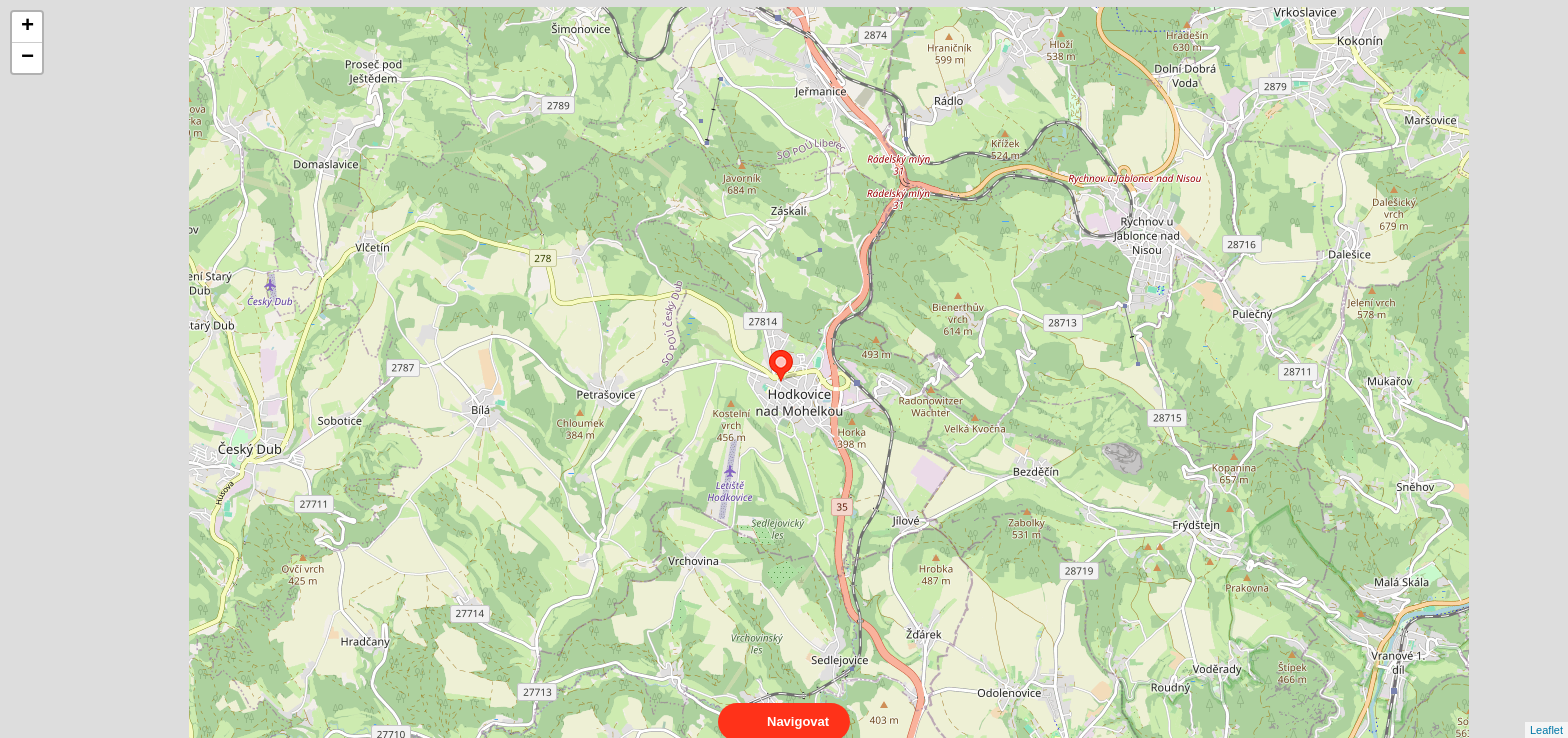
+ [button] (27, 27)
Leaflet (1546, 712)
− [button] (27, 58)
